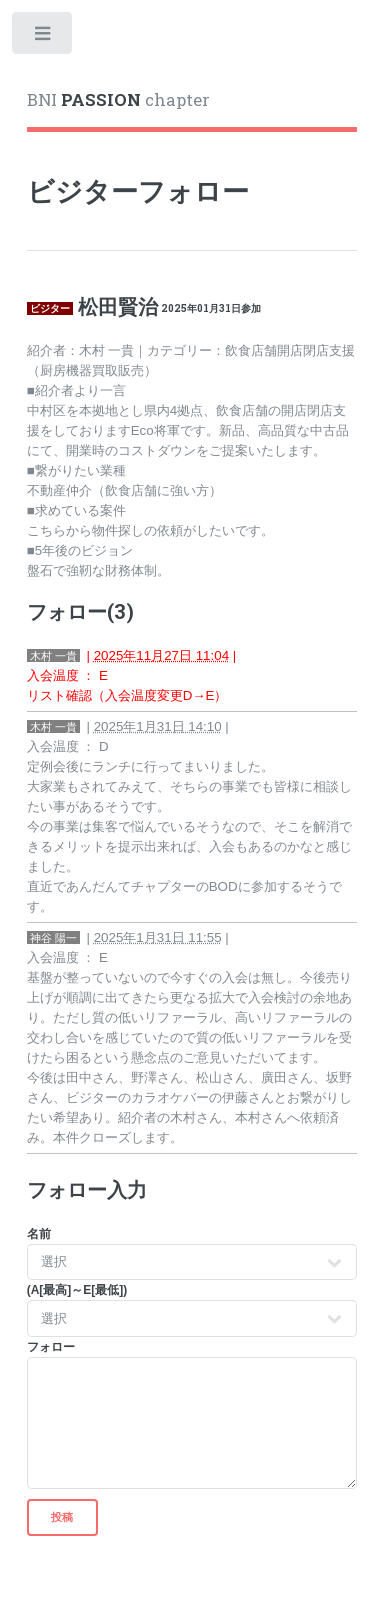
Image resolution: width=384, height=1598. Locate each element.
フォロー (51, 1347)
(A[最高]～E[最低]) (77, 1290)
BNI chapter (118, 100)
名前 (39, 1234)
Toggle (43, 37)
